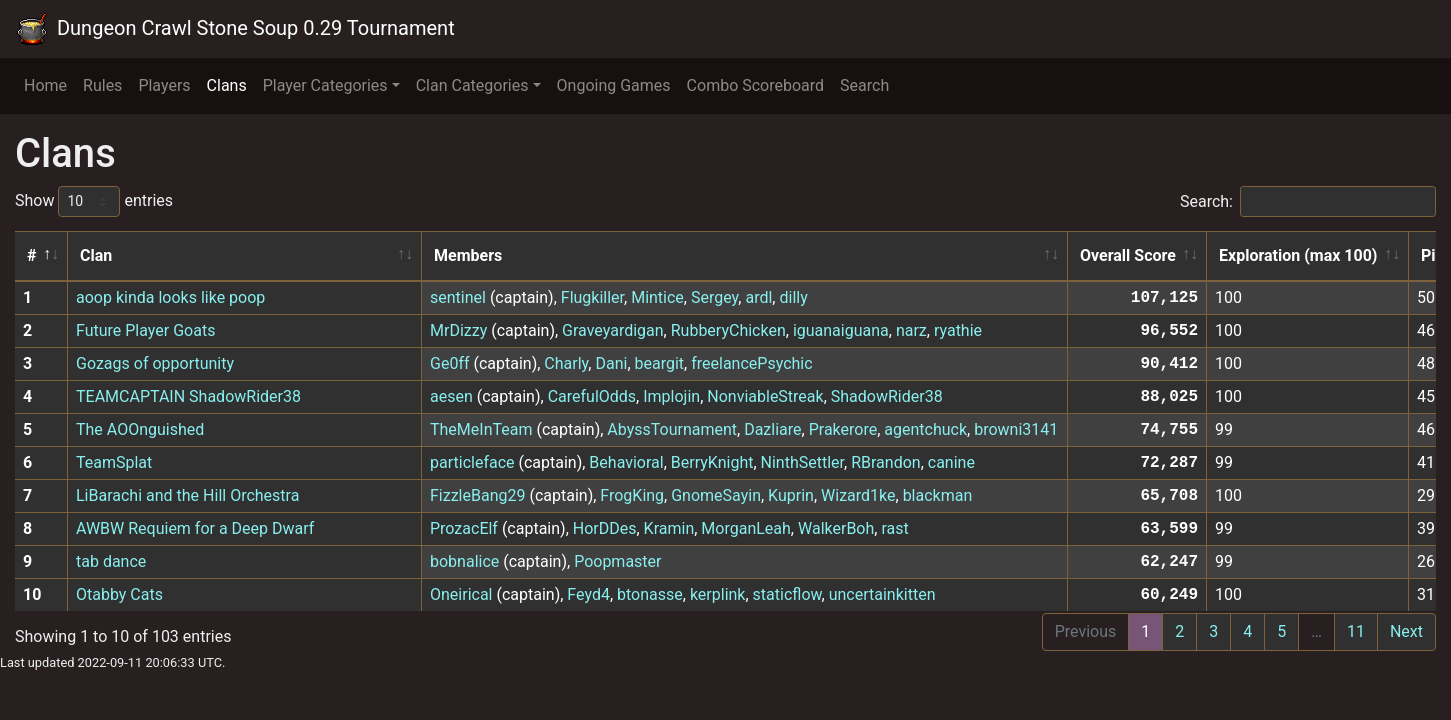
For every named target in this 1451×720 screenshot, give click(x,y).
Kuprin (791, 495)
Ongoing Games (614, 85)
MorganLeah (746, 528)
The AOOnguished (140, 429)
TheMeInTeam (481, 429)
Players (164, 85)
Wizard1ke (858, 495)
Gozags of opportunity (155, 363)
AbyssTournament (672, 429)
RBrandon (885, 462)
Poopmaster (617, 561)
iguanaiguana (841, 330)
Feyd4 (588, 594)
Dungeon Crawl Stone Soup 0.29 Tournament (235, 29)
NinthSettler (802, 462)
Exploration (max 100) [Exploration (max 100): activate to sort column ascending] (1298, 255)
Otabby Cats (119, 594)
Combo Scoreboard (756, 85)
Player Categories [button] (325, 85)
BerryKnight (712, 462)
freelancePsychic (751, 363)
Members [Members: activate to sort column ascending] (468, 255)
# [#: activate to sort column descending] (31, 255)
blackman (938, 495)
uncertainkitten (882, 594)
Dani (611, 363)
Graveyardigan (613, 330)
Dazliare (772, 429)
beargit (660, 363)
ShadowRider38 (887, 396)
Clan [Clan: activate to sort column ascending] (96, 255)
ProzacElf (464, 528)
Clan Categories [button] (472, 85)
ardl (758, 297)
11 (1356, 631)
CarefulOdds (592, 396)
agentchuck (925, 429)
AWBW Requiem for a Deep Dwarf (195, 528)
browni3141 (1016, 429)
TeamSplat (114, 462)
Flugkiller (592, 297)
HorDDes (605, 528)
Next (1406, 631)
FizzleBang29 (477, 495)
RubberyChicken (728, 330)
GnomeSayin (716, 495)
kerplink (718, 594)
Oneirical (461, 594)
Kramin (669, 528)
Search (864, 85)
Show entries (94, 201)
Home (45, 85)
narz (911, 330)
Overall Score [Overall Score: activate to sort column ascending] (1128, 255)
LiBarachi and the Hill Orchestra (187, 495)
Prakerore (843, 429)
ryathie (958, 330)
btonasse (650, 594)
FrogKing (632, 495)
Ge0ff (450, 363)
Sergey (714, 297)
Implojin (671, 396)
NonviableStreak (765, 396)
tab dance (111, 561)
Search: (1308, 201)
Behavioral (626, 462)
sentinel (458, 297)
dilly (793, 297)
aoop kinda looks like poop (170, 297)
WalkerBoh (836, 528)
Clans (227, 85)
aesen (451, 396)
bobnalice (464, 561)
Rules (102, 85)
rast (894, 528)
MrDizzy (458, 330)
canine (951, 462)
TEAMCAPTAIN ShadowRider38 (188, 396)
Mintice (657, 297)
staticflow (787, 594)
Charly (566, 363)
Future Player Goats (145, 330)
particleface (472, 462)
